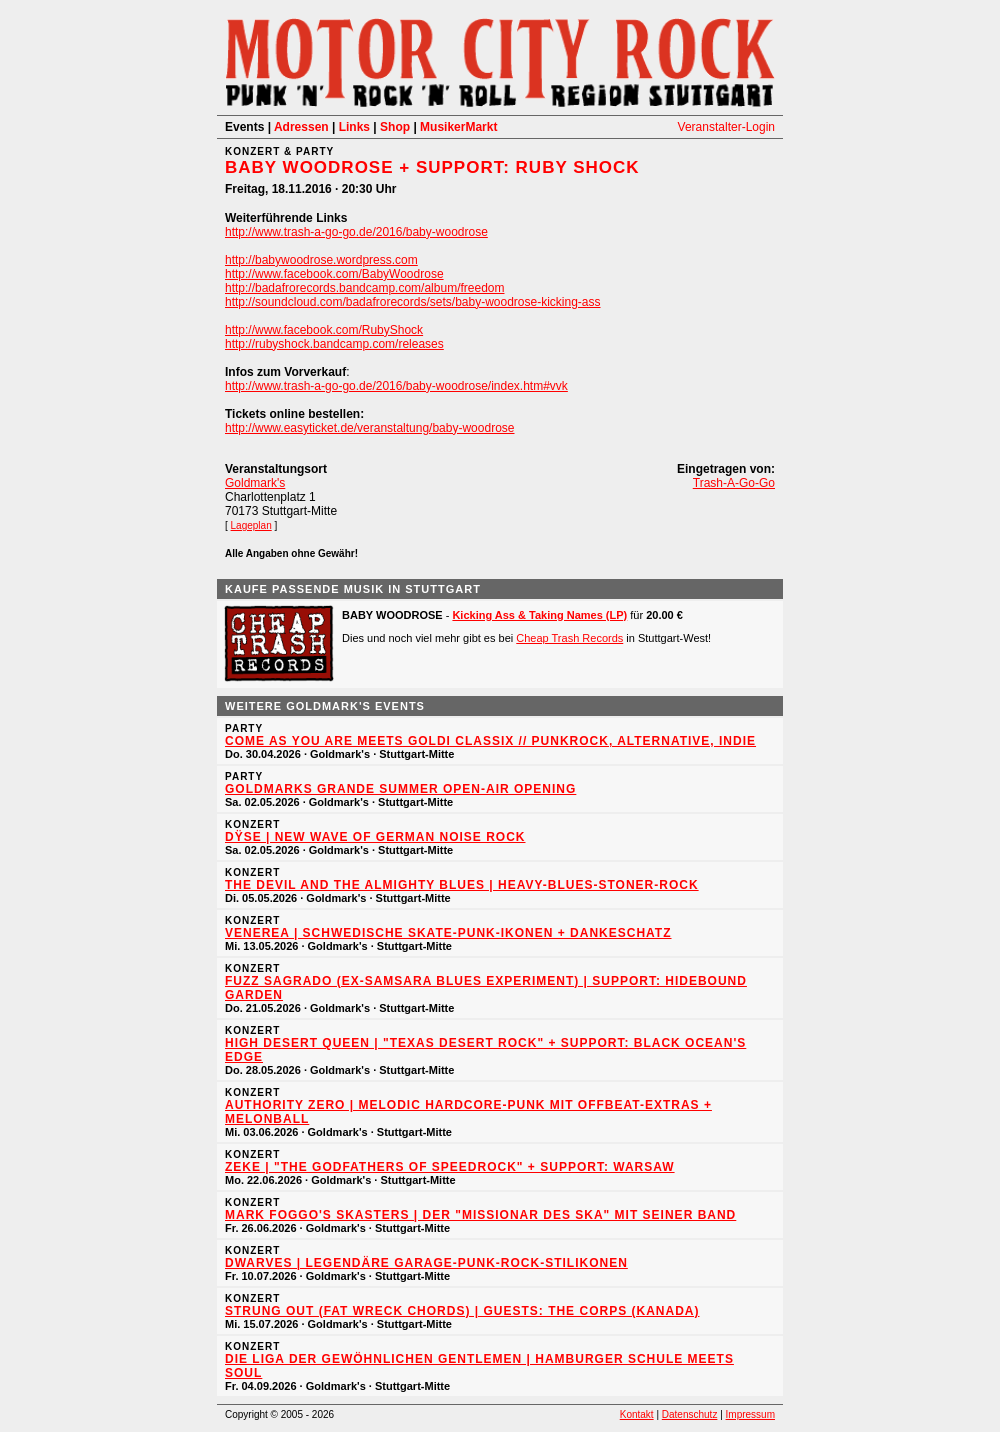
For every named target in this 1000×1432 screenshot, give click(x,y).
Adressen (301, 127)
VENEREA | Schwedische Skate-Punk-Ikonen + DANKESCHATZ (448, 933)
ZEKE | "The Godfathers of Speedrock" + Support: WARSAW (450, 1167)
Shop (395, 127)
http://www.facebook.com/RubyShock (324, 330)
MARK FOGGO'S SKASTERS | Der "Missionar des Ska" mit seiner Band (480, 1215)
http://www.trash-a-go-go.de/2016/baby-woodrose (356, 232)
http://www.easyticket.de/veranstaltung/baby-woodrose (370, 428)
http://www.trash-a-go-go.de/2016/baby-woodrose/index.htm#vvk (396, 386)
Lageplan (251, 525)
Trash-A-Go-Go (734, 483)
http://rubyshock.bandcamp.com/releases (334, 344)
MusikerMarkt (458, 127)
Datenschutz (690, 1414)
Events (244, 127)
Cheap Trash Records (569, 638)
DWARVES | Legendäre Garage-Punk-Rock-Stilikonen (426, 1263)
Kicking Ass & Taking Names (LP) (539, 615)
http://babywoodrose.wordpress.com (321, 260)
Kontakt (637, 1414)
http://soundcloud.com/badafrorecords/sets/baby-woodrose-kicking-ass (413, 302)
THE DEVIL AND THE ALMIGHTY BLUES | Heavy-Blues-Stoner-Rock (462, 885)
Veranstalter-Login (726, 127)
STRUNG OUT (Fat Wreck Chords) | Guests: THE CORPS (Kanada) (462, 1311)
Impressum (750, 1414)
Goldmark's (255, 483)
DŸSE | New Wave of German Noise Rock (375, 837)
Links (354, 127)
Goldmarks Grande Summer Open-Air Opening (400, 789)
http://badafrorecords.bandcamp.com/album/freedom (364, 288)
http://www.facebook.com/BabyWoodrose (334, 274)
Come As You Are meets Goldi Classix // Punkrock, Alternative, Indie (490, 741)
